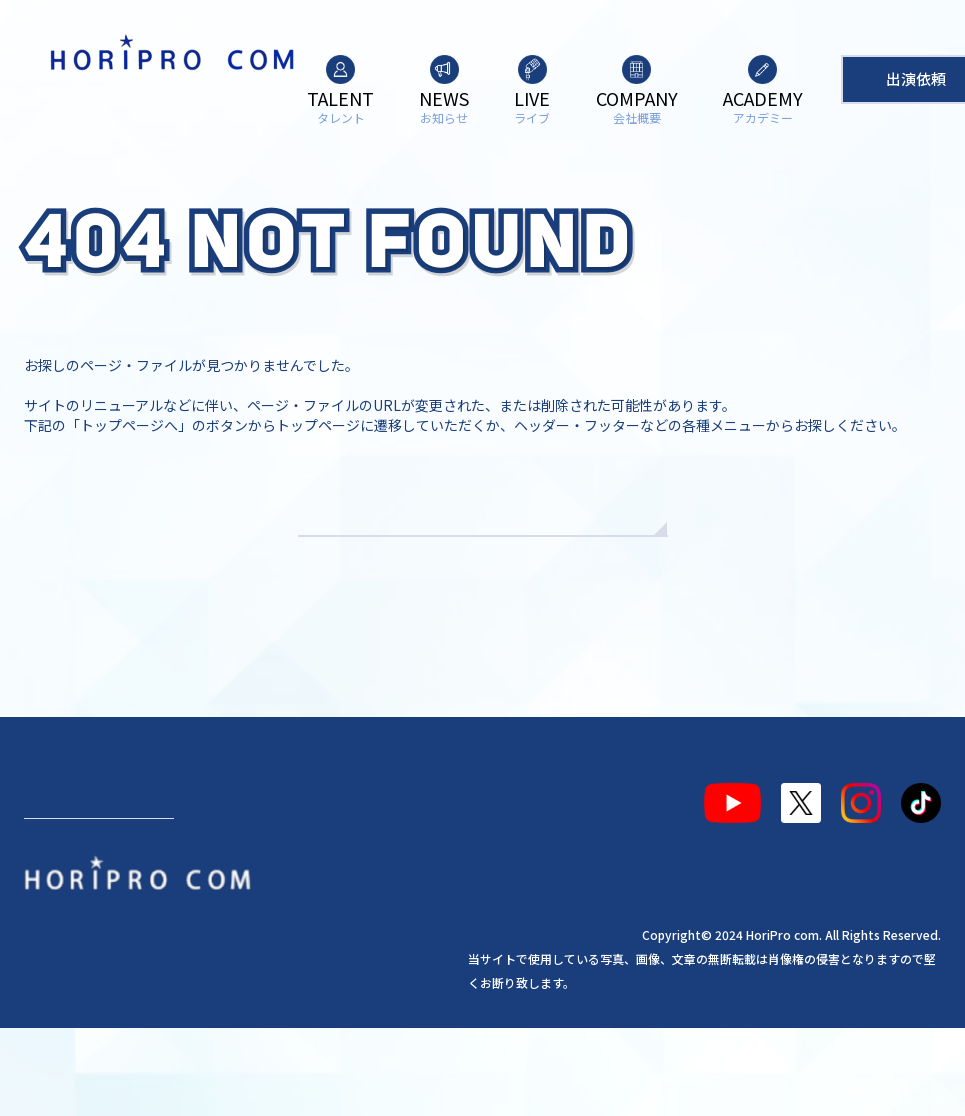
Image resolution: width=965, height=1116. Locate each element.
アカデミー (419, 863)
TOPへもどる (482, 570)
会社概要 (322, 863)
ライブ (242, 863)
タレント (72, 863)
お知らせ (161, 863)
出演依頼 (99, 935)
